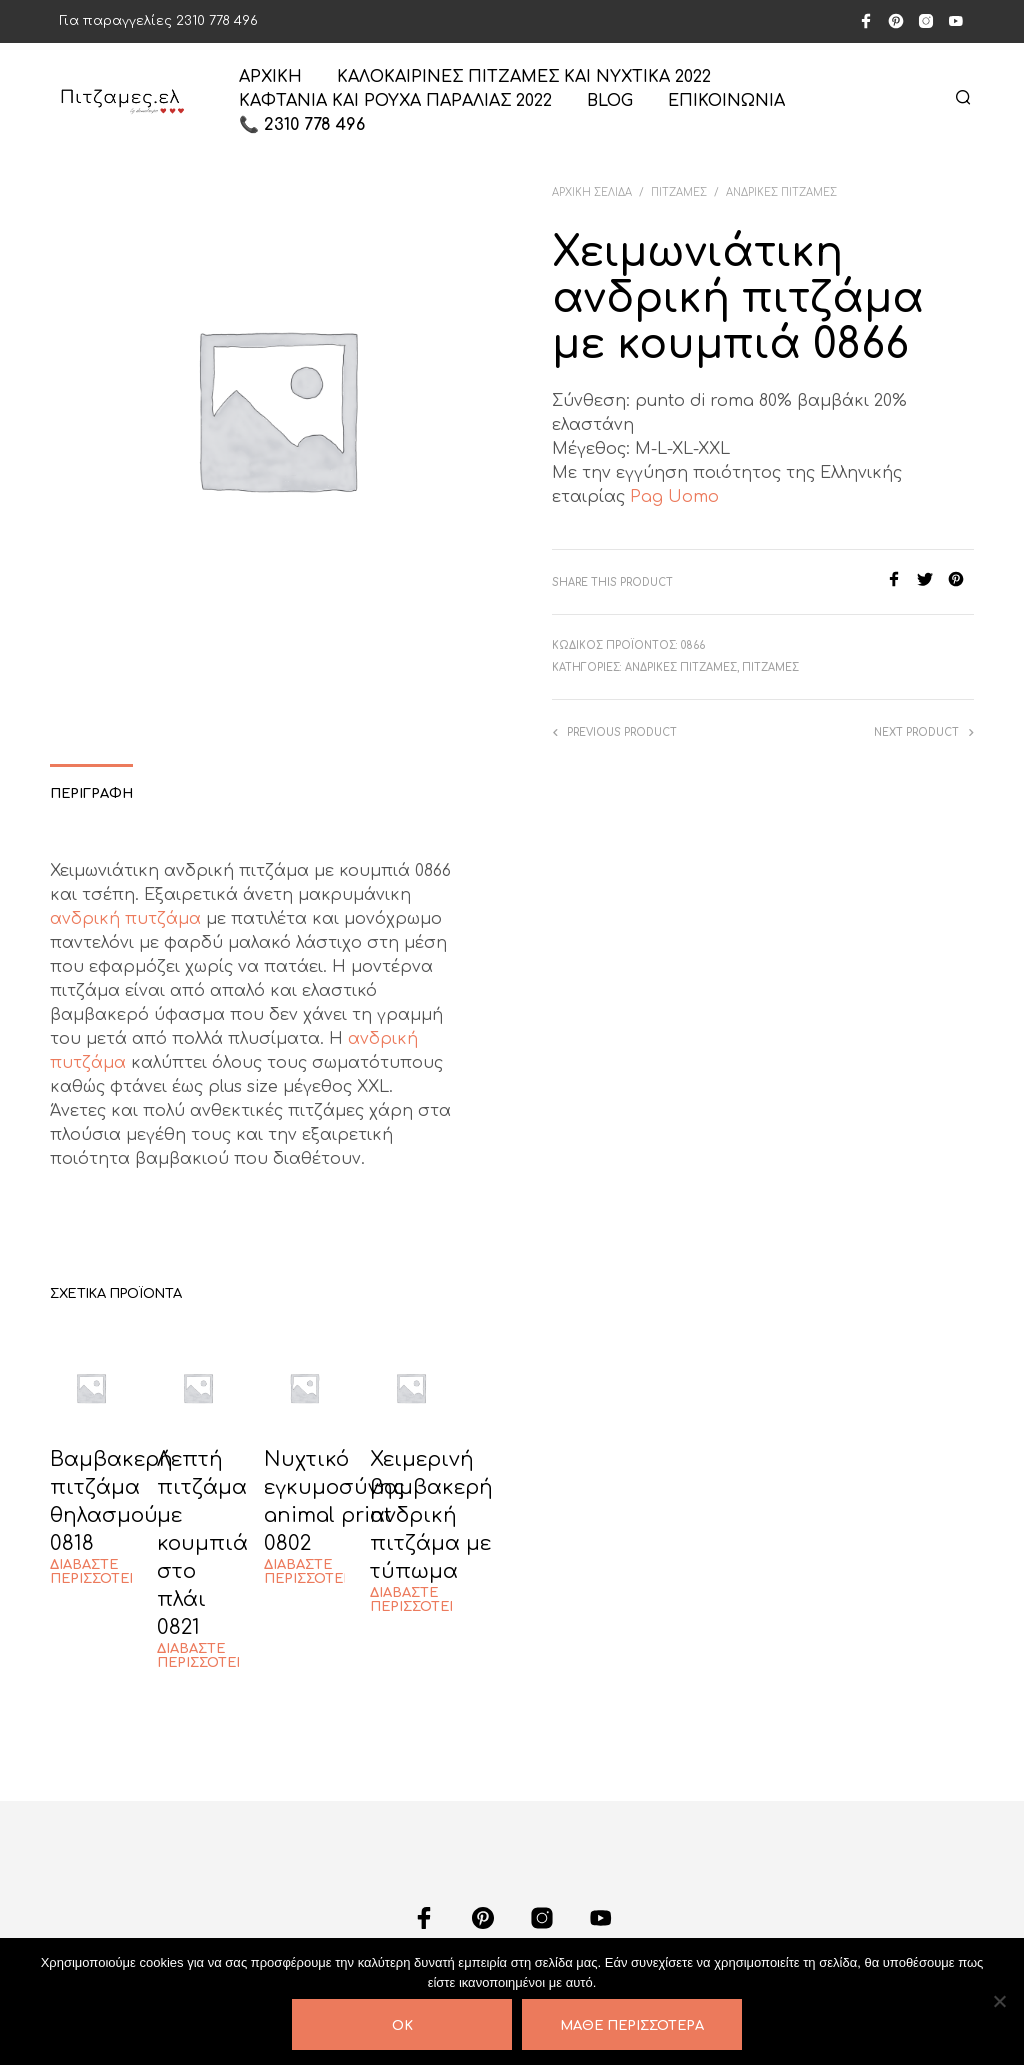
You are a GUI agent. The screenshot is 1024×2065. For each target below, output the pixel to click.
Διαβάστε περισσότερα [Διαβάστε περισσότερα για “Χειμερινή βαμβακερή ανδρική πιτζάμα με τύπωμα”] (418, 1600)
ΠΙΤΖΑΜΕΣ (679, 192)
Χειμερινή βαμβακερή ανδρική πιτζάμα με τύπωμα (431, 1515)
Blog (610, 101)
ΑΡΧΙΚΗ (270, 77)
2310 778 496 (217, 21)
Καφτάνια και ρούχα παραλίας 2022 (395, 101)
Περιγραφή (91, 794)
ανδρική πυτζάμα (125, 919)
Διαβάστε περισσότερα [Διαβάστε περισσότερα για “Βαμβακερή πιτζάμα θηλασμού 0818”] (98, 1572)
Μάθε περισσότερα (632, 2026)
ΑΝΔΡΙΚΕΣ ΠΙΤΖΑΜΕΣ (781, 192)
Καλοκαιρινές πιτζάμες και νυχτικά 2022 (524, 77)
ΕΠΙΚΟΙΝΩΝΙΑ (726, 101)
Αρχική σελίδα (592, 192)
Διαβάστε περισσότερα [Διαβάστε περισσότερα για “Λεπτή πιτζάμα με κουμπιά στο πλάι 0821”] (205, 1656)
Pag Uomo (674, 497)
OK (402, 2026)
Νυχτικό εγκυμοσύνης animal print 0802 (334, 1501)
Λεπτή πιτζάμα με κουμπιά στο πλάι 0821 (202, 1543)
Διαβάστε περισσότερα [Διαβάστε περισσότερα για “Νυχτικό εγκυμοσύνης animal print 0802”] (312, 1572)
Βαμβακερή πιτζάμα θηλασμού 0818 (111, 1501)
